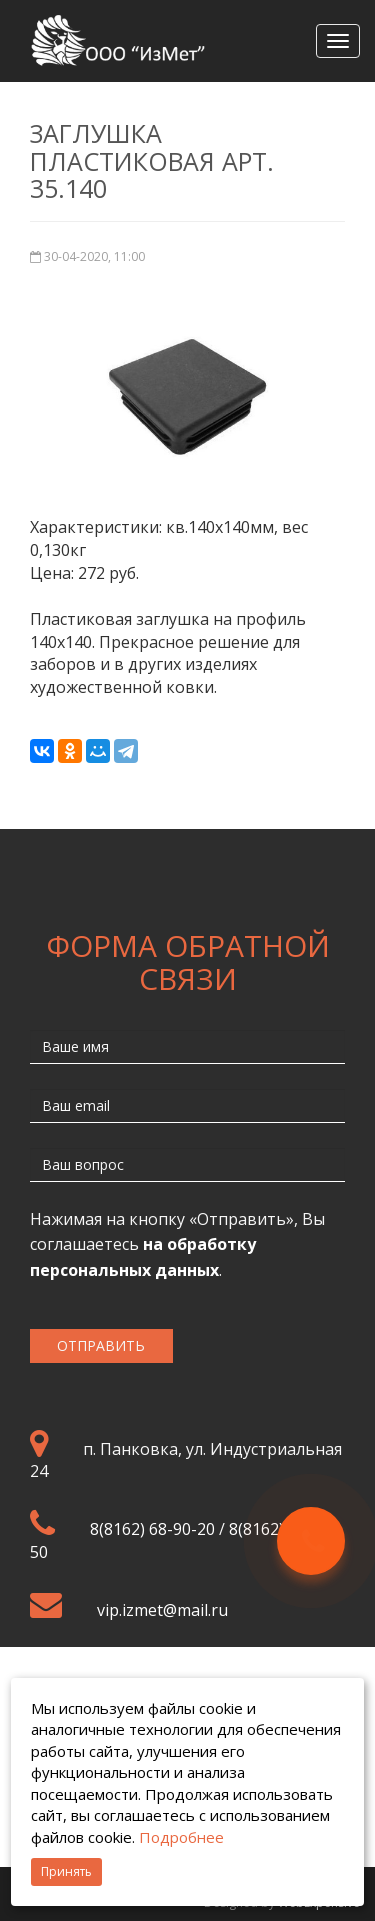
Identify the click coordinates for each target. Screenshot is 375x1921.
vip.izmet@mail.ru (162, 1610)
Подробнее (181, 1837)
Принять (66, 1871)
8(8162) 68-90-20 (152, 1529)
